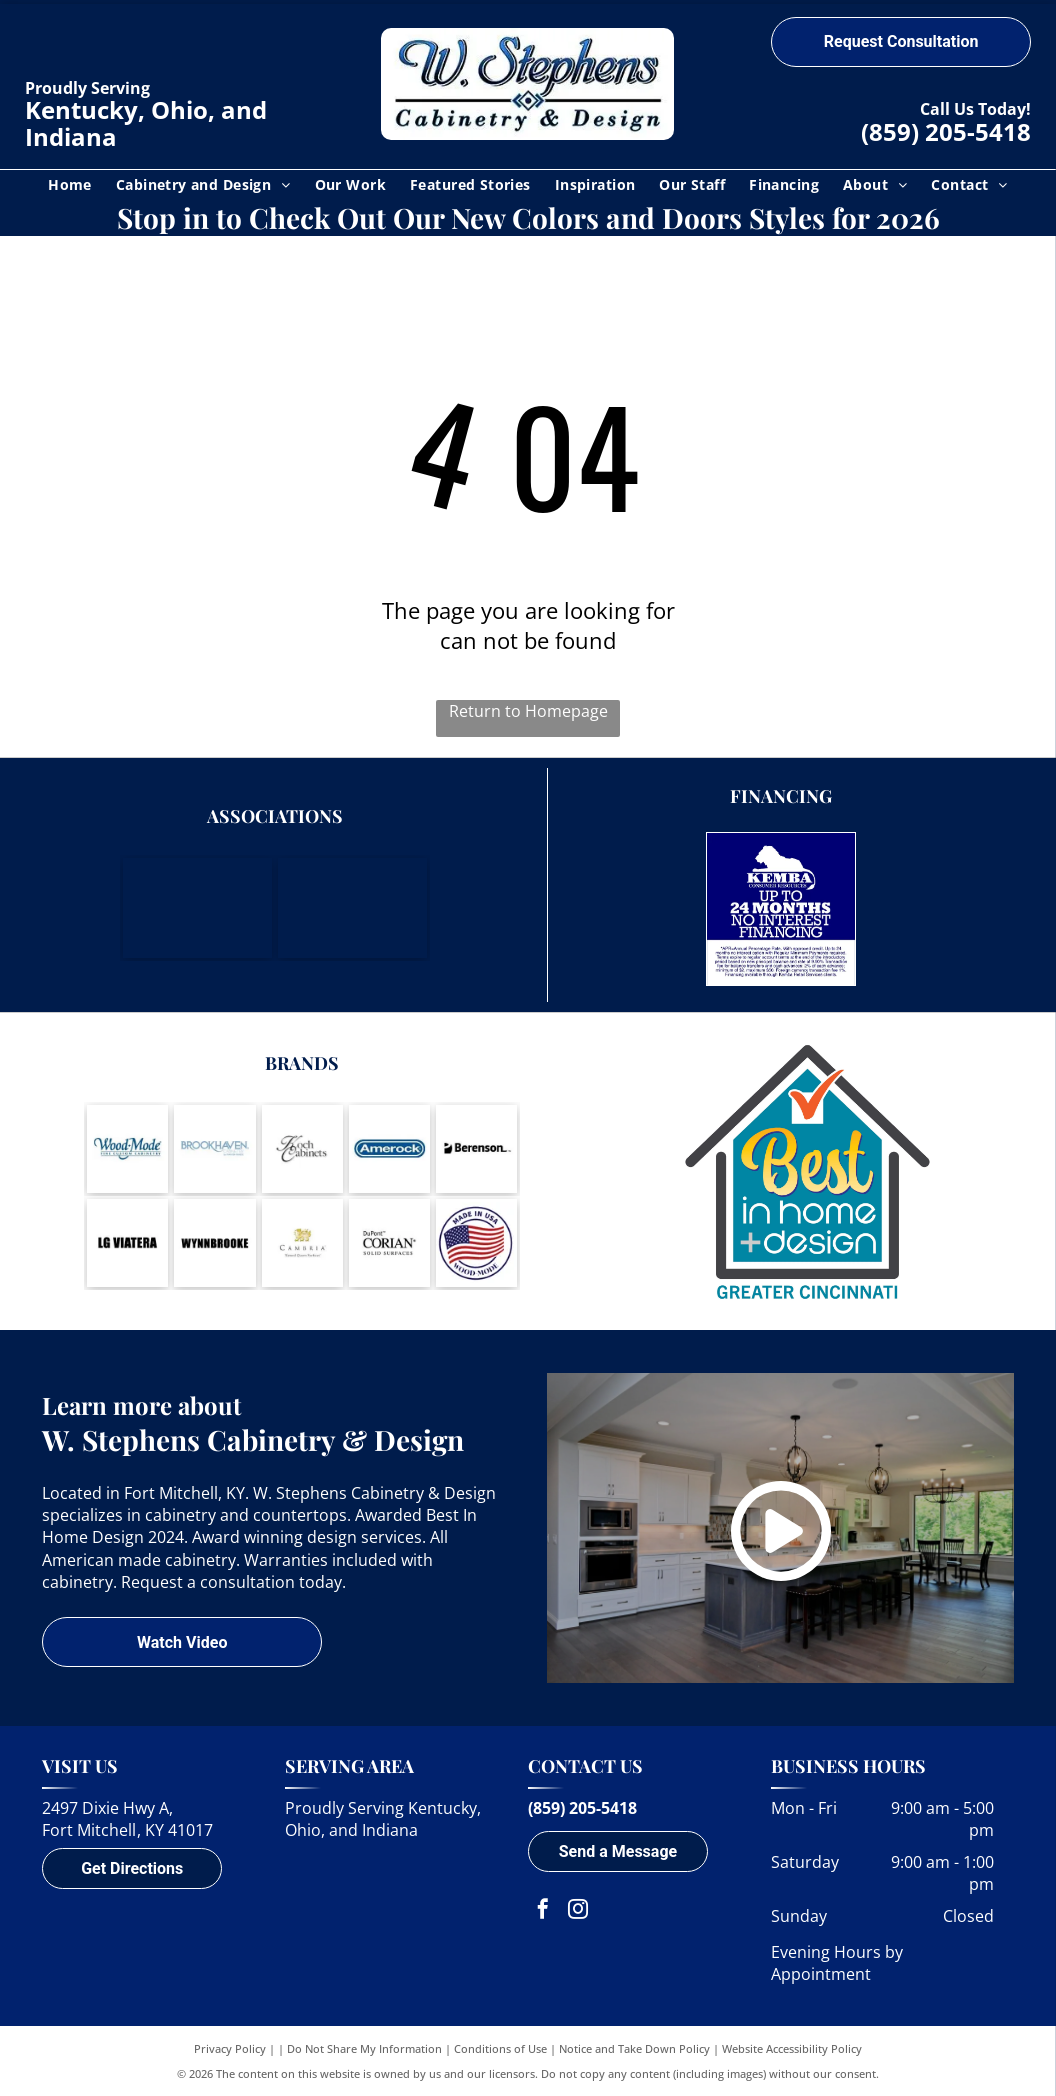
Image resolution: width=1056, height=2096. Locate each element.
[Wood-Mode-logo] (127, 1149)
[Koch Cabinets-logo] (302, 1149)
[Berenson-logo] (476, 1149)
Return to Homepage (528, 711)
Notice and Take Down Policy (634, 2048)
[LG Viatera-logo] (127, 1243)
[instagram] (578, 1911)
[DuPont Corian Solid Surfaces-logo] (389, 1243)
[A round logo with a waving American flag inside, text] (476, 1243)
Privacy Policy (230, 2048)
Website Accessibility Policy (792, 2048)
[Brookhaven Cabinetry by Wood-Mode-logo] (214, 1149)
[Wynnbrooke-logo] (214, 1243)
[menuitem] (70, 184)
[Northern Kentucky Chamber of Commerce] (197, 908)
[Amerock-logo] (389, 1149)
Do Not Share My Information (364, 2048)
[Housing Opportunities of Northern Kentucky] (352, 908)
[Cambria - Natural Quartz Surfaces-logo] (302, 1243)
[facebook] (543, 1911)
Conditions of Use (500, 2048)
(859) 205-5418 (946, 131)
